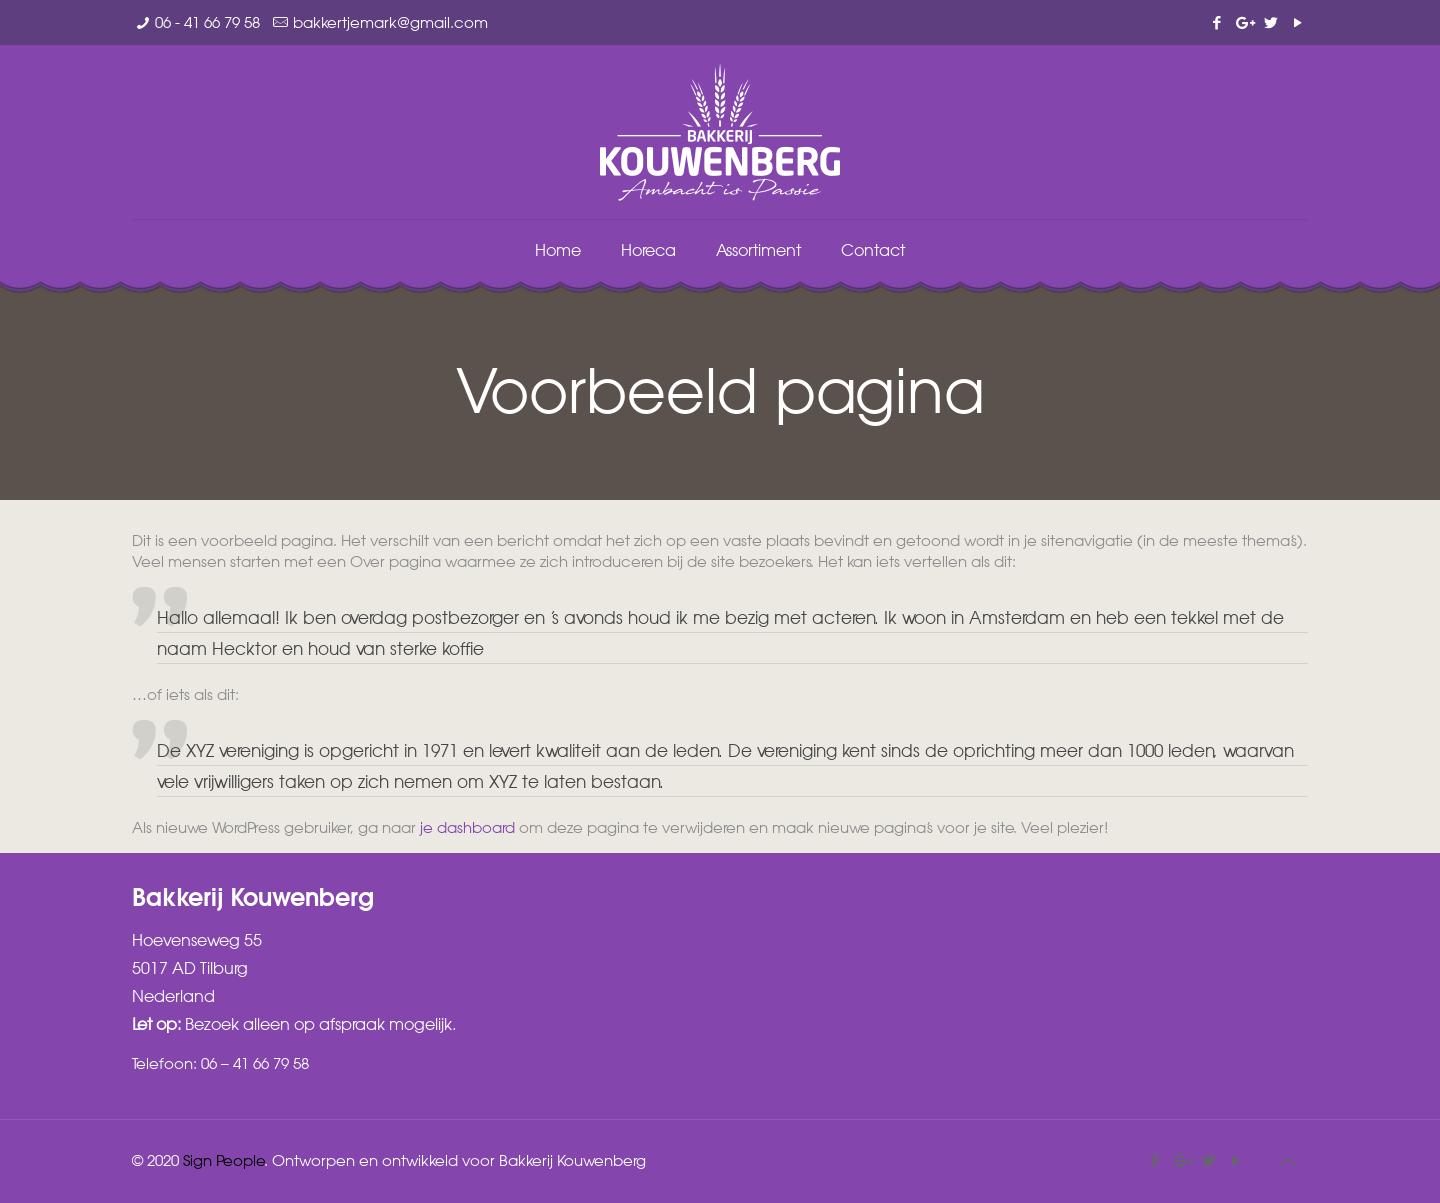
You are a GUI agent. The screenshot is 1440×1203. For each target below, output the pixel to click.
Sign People (224, 1160)
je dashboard (467, 827)
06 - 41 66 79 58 (207, 22)
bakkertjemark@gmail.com (390, 22)
